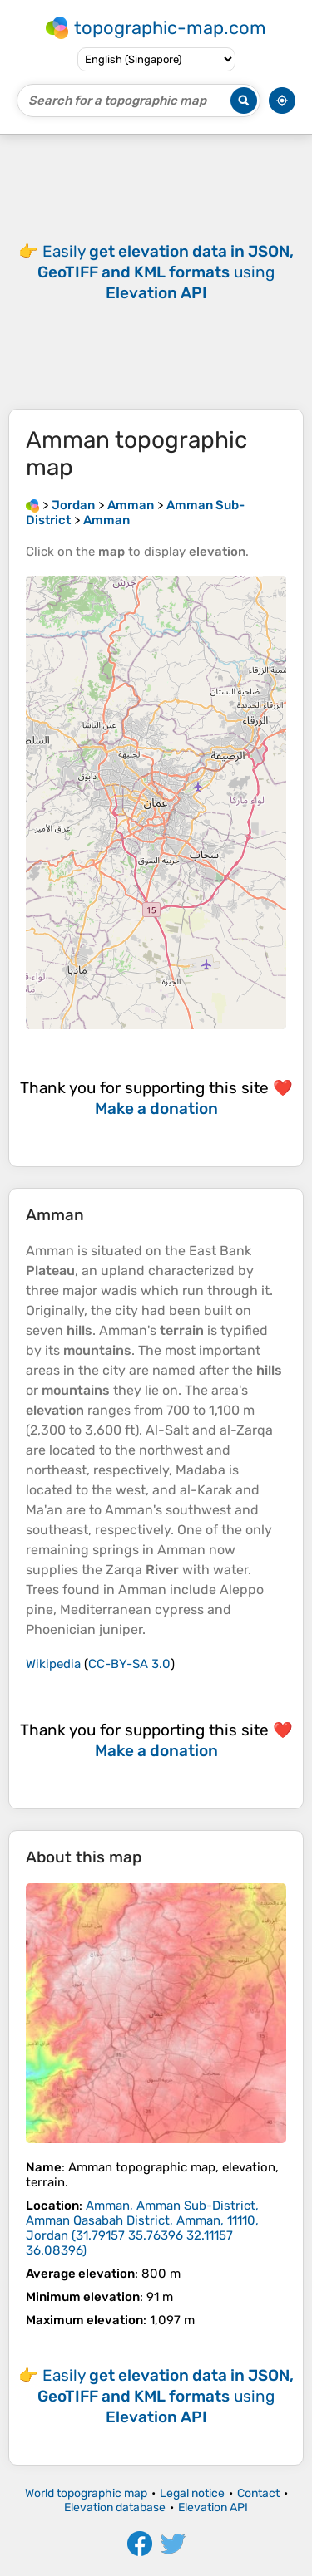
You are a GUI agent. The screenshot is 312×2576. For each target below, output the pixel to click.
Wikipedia (53, 1663)
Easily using (165, 272)
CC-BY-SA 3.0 (129, 1663)
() (142, 2228)
